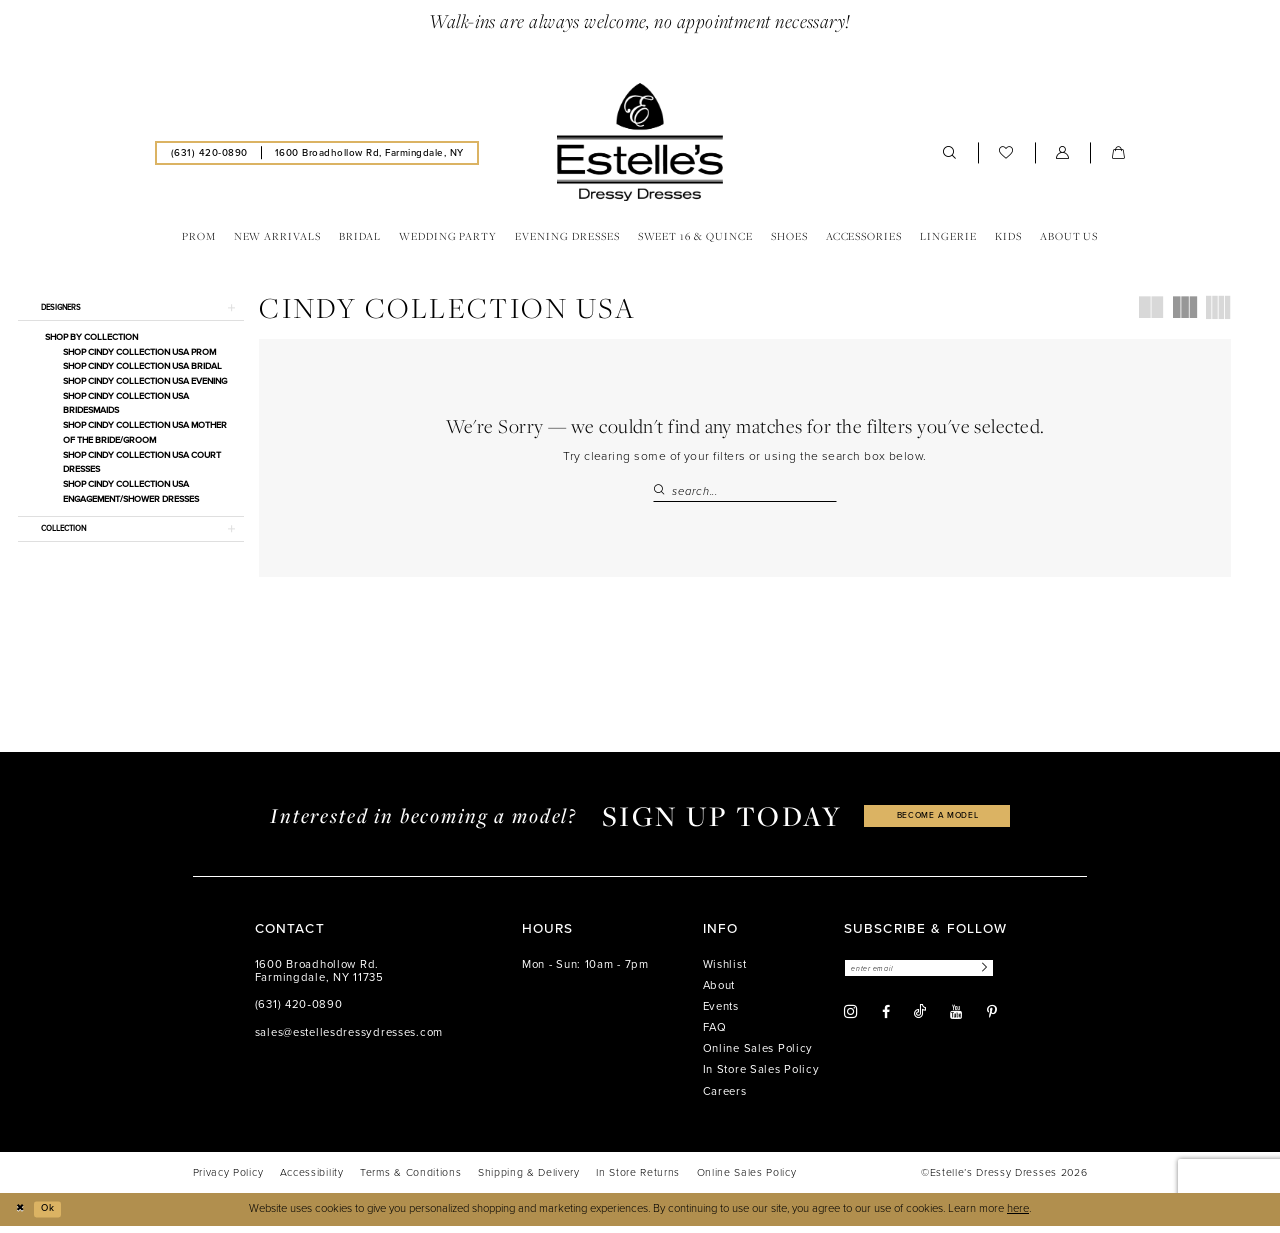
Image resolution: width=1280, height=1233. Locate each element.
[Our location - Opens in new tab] (369, 155)
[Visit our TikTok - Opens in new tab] (920, 1020)
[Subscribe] (1008, 976)
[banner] (640, 144)
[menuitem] (209, 155)
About (719, 991)
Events (721, 1013)
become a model (938, 822)
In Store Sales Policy (761, 1076)
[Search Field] (745, 493)
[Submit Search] (662, 493)
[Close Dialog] (22, 1216)
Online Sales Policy (758, 1055)
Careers (725, 1097)
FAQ (715, 1034)
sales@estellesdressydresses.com (349, 1038)
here (1018, 1215)
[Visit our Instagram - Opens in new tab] (851, 1021)
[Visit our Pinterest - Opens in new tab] (992, 1021)
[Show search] (950, 155)
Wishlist (725, 970)
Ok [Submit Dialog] (54, 1215)
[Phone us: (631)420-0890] (209, 155)
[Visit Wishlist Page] (1006, 155)
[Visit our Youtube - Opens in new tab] (956, 1021)
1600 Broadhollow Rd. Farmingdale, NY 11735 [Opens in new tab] (319, 977)
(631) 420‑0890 (299, 1011)
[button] (1063, 155)
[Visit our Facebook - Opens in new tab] (886, 1021)
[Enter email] (933, 976)
